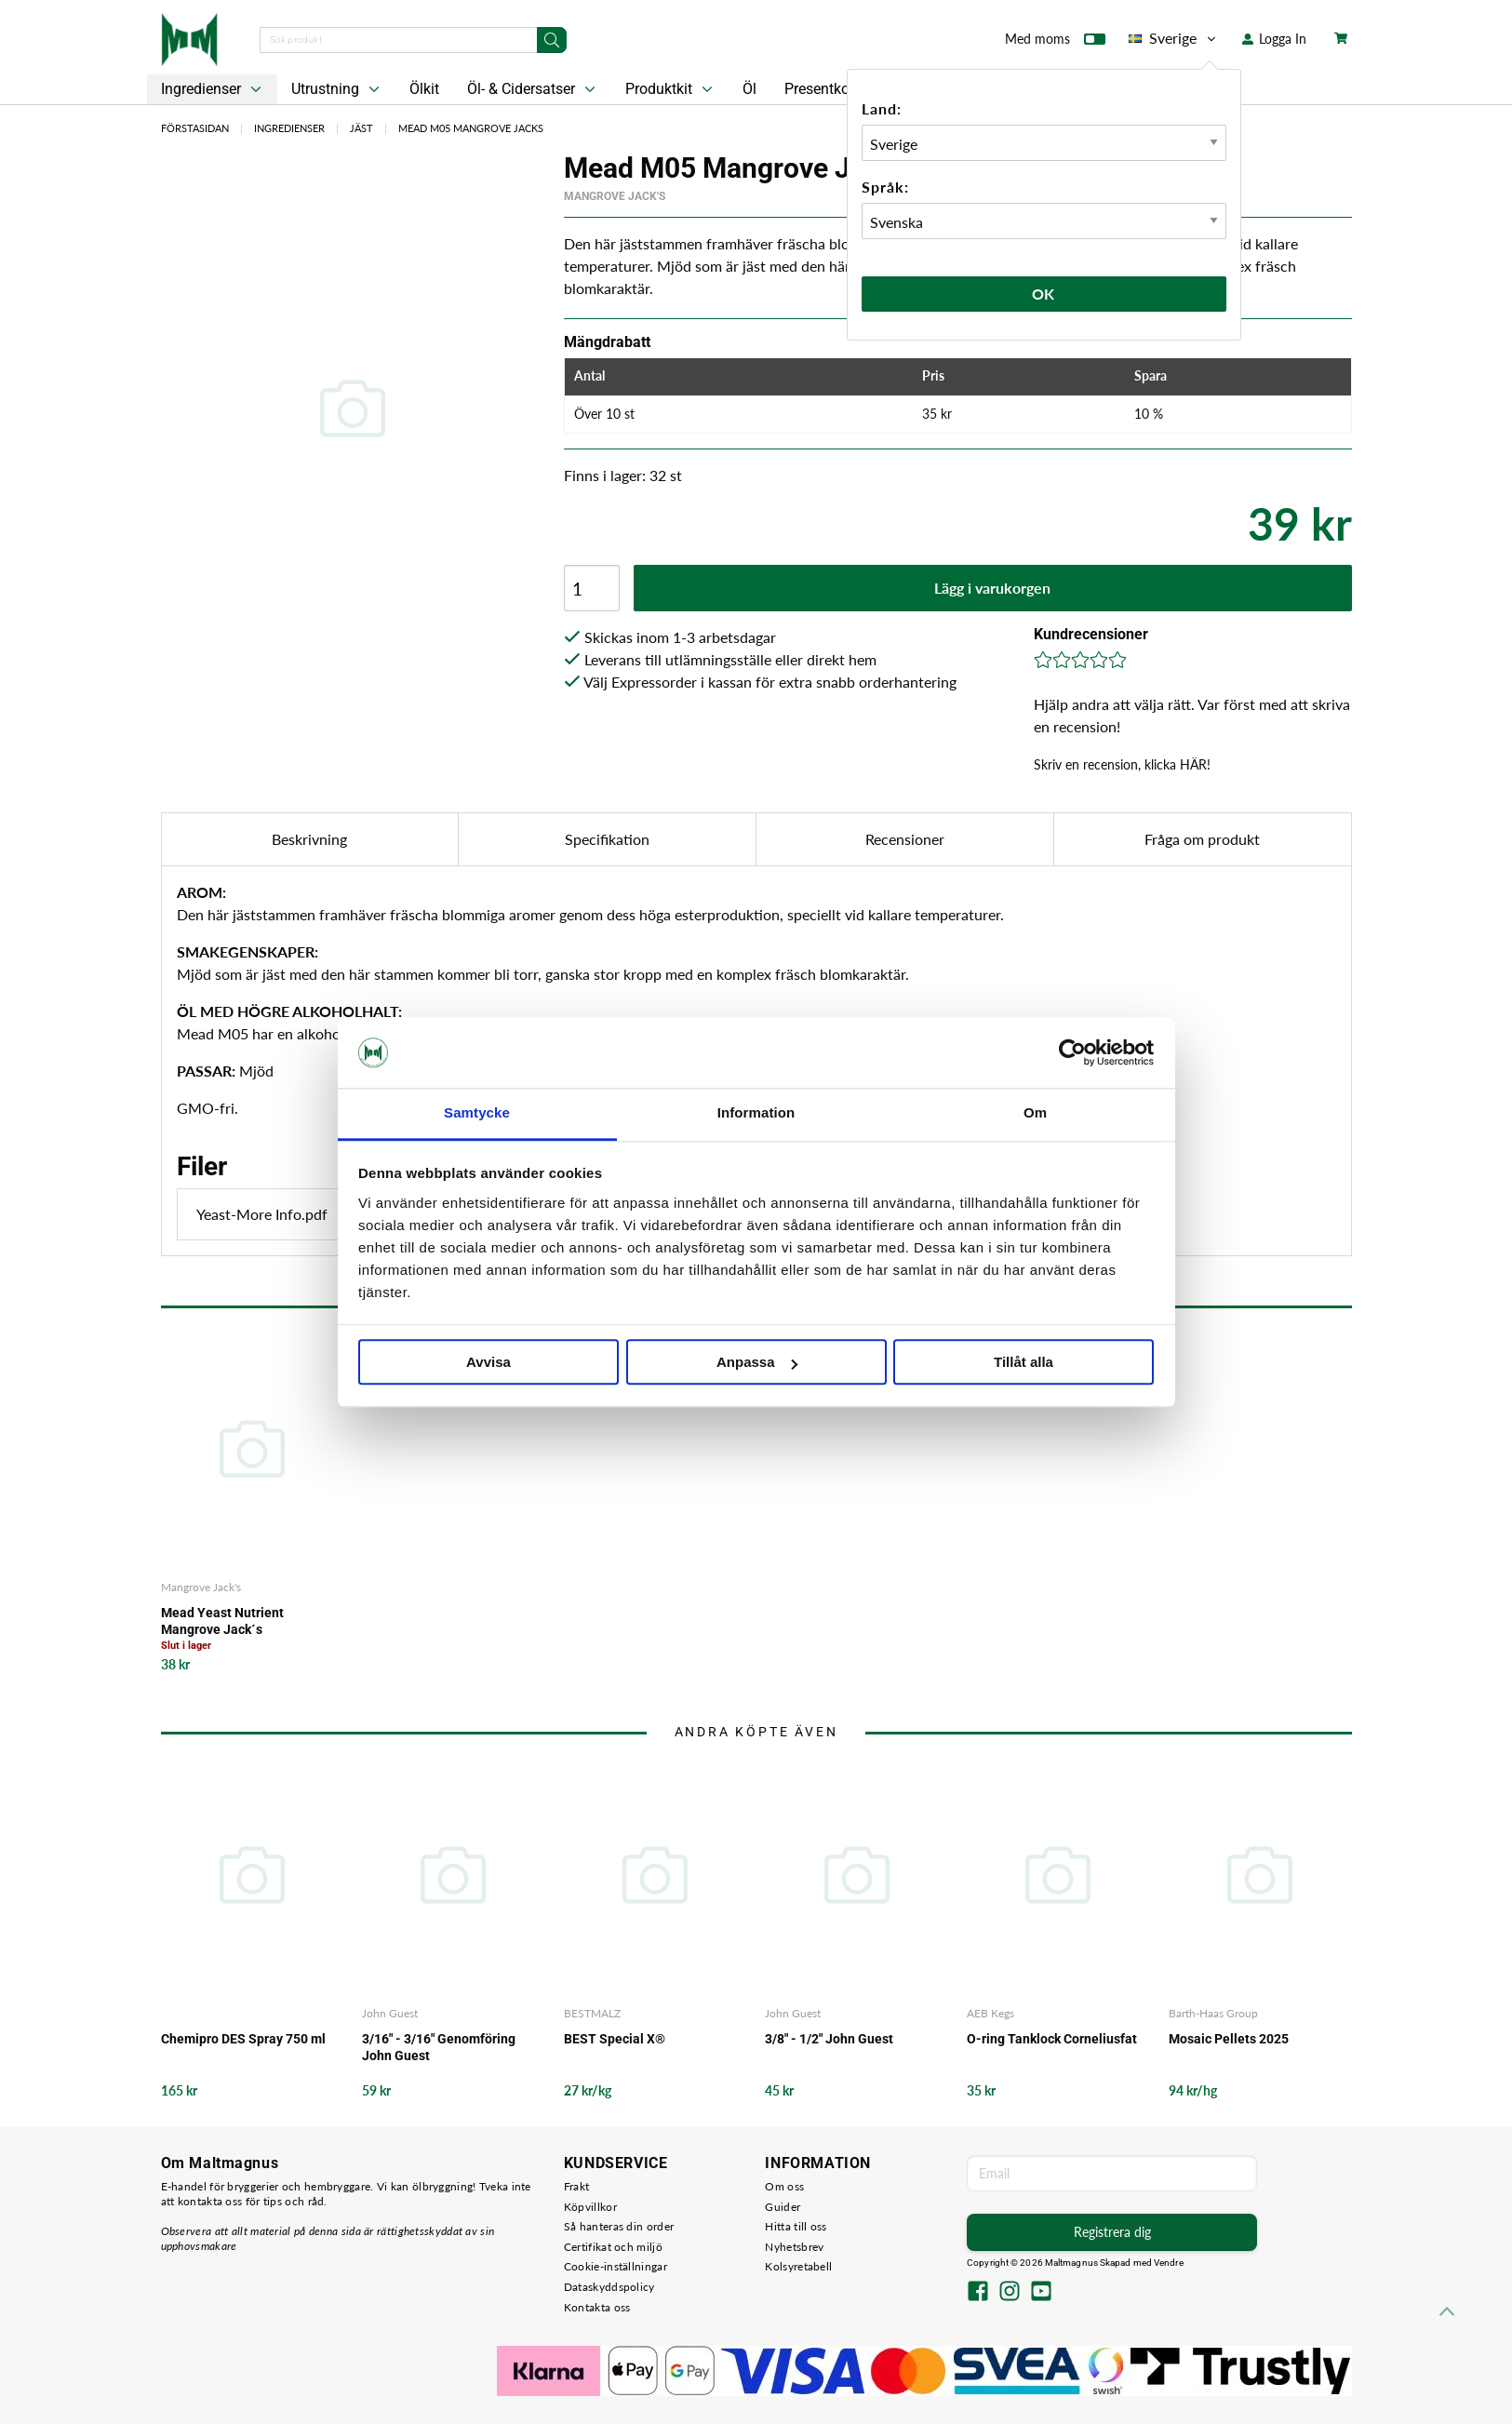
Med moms (1055, 43)
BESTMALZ (592, 2013)
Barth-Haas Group (1213, 2013)
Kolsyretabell (798, 2266)
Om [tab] (1035, 1113)
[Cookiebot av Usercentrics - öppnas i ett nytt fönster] (1072, 1052)
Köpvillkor (590, 2207)
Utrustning (337, 89)
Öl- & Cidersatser (533, 89)
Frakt (577, 2186)
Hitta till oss (795, 2226)
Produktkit (670, 89)
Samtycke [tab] (477, 1113)
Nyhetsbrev (794, 2247)
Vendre (1169, 2262)
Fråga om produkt (1202, 839)
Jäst (361, 128)
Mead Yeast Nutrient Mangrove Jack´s (222, 1621)
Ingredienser (213, 89)
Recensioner (904, 839)
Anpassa (756, 1363)
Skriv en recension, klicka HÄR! (1122, 764)
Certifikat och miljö (613, 2247)
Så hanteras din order (619, 2226)
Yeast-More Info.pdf (313, 1214)
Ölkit (424, 89)
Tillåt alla (1023, 1363)
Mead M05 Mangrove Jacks (470, 128)
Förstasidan (195, 128)
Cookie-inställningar (615, 2266)
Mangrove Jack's (614, 196)
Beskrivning (309, 839)
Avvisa (488, 1363)
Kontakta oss (597, 2307)
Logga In (1274, 39)
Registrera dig (1112, 2232)
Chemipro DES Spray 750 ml (243, 2038)
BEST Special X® (614, 2038)
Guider (782, 2207)
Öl (749, 89)
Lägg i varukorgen (992, 587)
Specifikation (607, 839)
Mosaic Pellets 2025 (1229, 2038)
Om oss (784, 2186)
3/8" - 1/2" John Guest (829, 2038)
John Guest (390, 2013)
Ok (1044, 293)
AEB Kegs (990, 2013)
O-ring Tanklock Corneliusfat (1052, 2038)
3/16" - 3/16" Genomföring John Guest (438, 2047)
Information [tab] (756, 1113)
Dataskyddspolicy (609, 2287)
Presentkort (821, 89)
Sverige (1174, 38)
